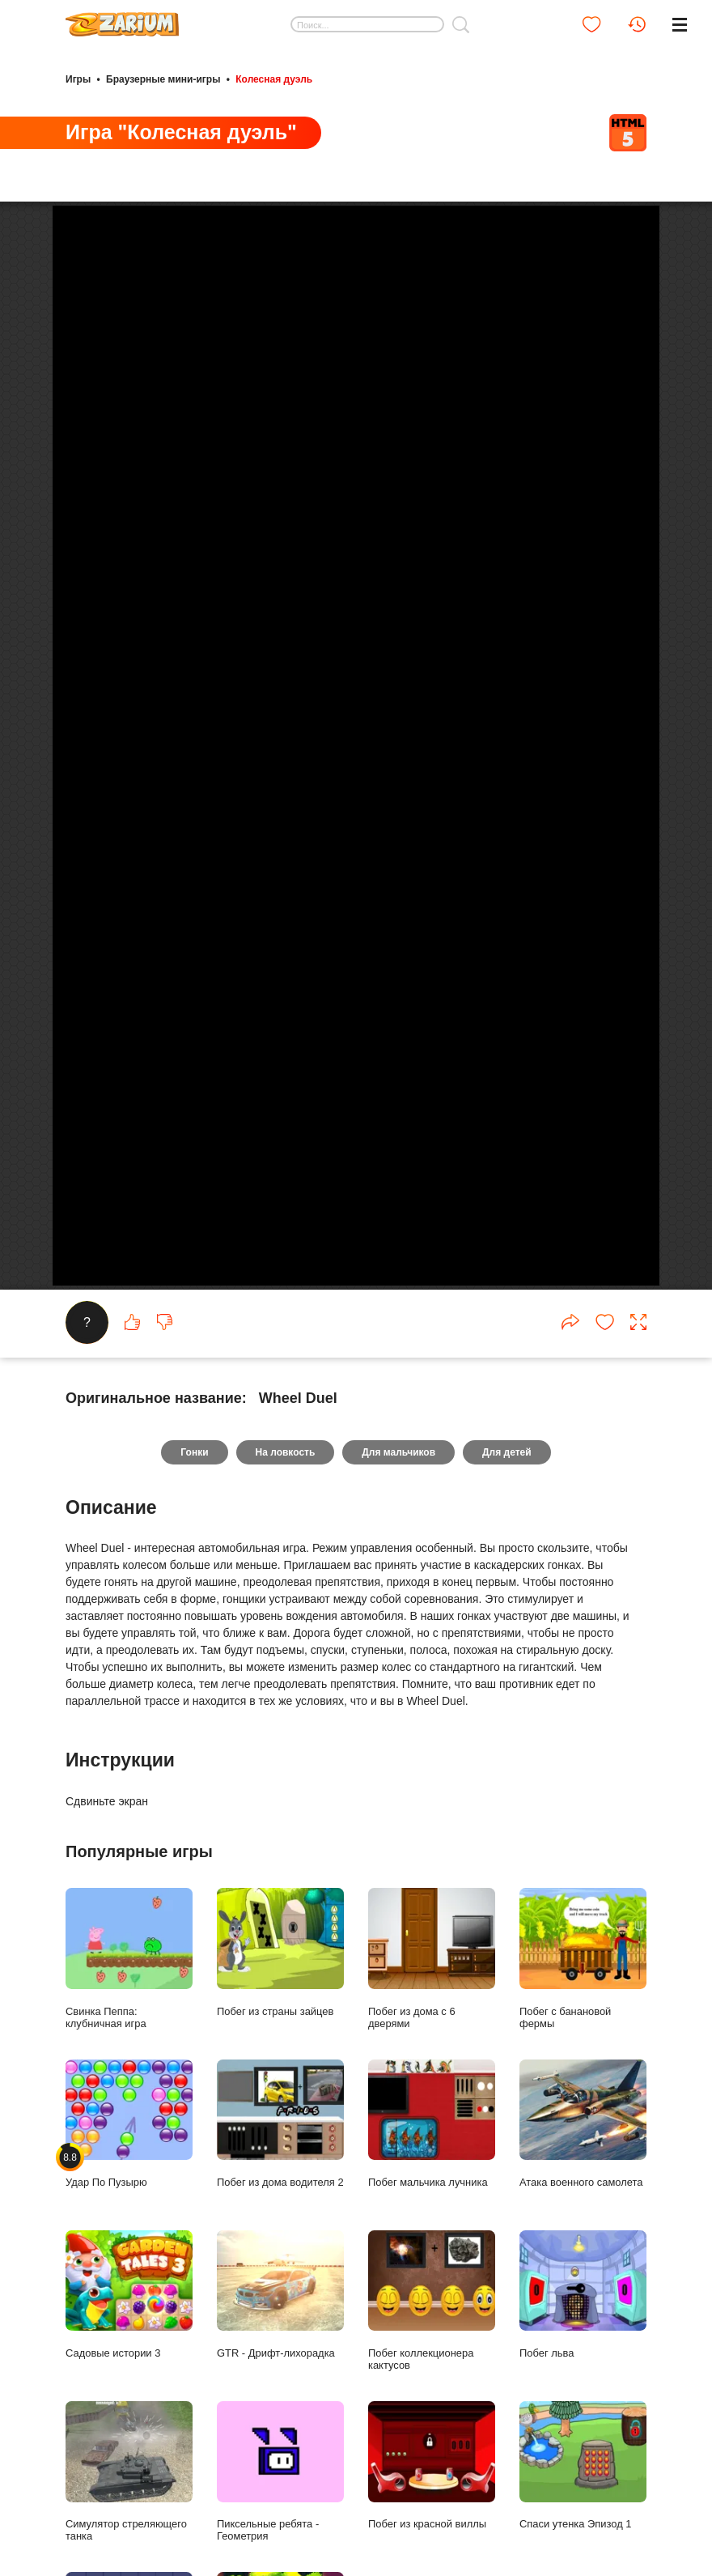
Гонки (194, 1452)
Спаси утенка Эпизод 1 (582, 2465)
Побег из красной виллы (431, 2465)
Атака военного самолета (582, 2124)
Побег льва (582, 2294)
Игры (78, 79)
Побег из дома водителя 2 (280, 2124)
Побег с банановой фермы (582, 1958)
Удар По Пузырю (129, 2124)
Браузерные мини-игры (163, 79)
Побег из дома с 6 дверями (431, 1958)
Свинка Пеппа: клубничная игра (129, 1958)
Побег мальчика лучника (431, 2124)
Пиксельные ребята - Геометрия (280, 2471)
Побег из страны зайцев (280, 1952)
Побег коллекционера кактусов (431, 2300)
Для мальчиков (398, 1452)
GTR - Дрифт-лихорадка (280, 2294)
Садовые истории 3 (129, 2294)
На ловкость (286, 1452)
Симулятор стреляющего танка (129, 2471)
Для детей (507, 1452)
